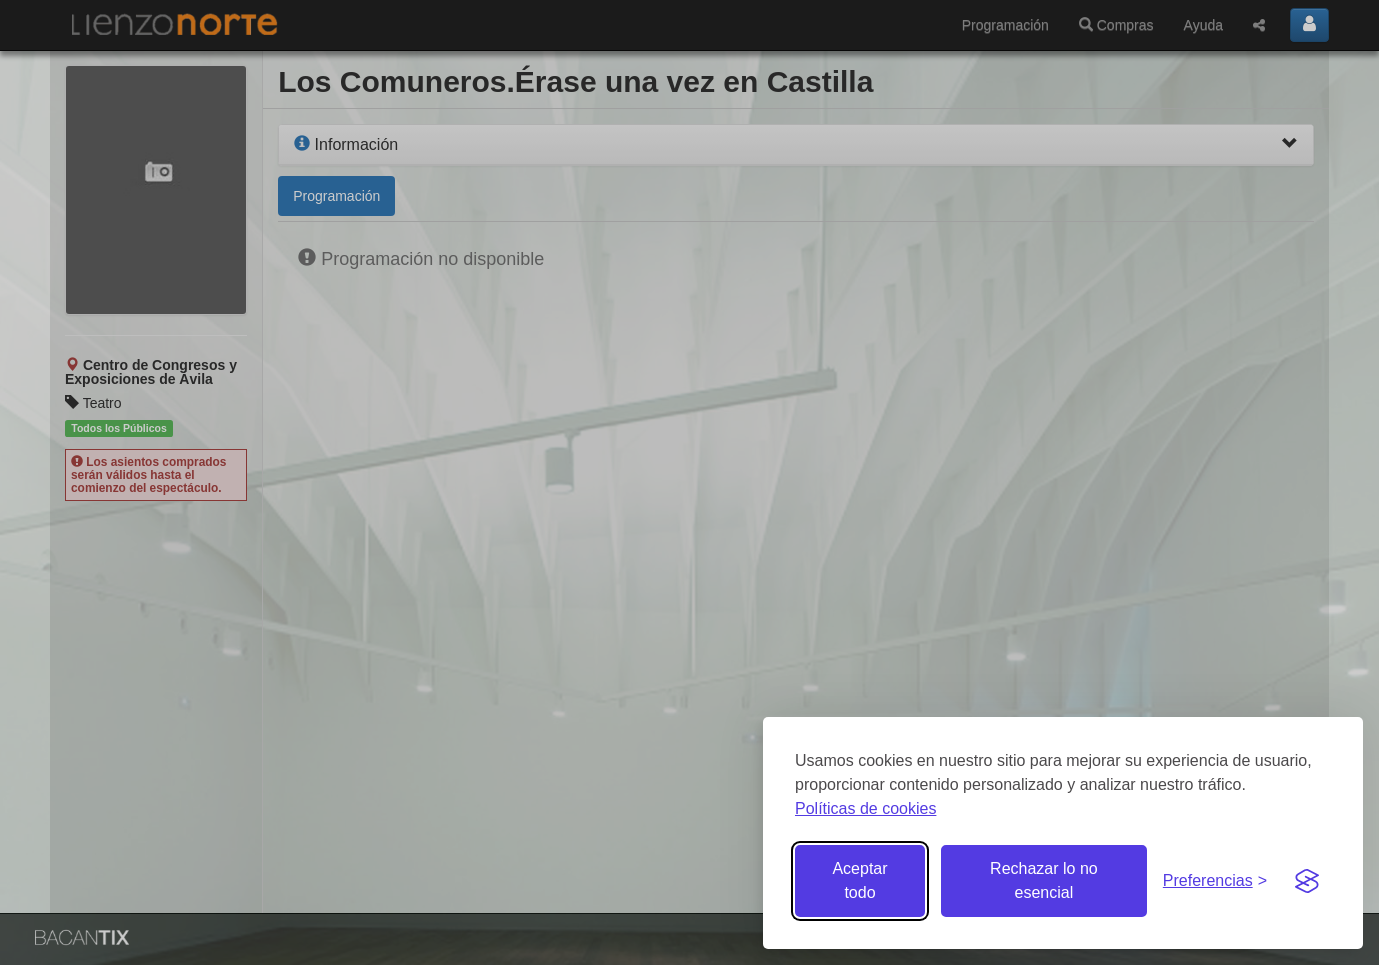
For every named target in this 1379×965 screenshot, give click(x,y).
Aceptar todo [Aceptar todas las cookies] (859, 880)
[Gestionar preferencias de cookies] (1215, 881)
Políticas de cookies (865, 808)
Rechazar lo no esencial (1044, 880)
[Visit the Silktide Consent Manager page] (1307, 881)
